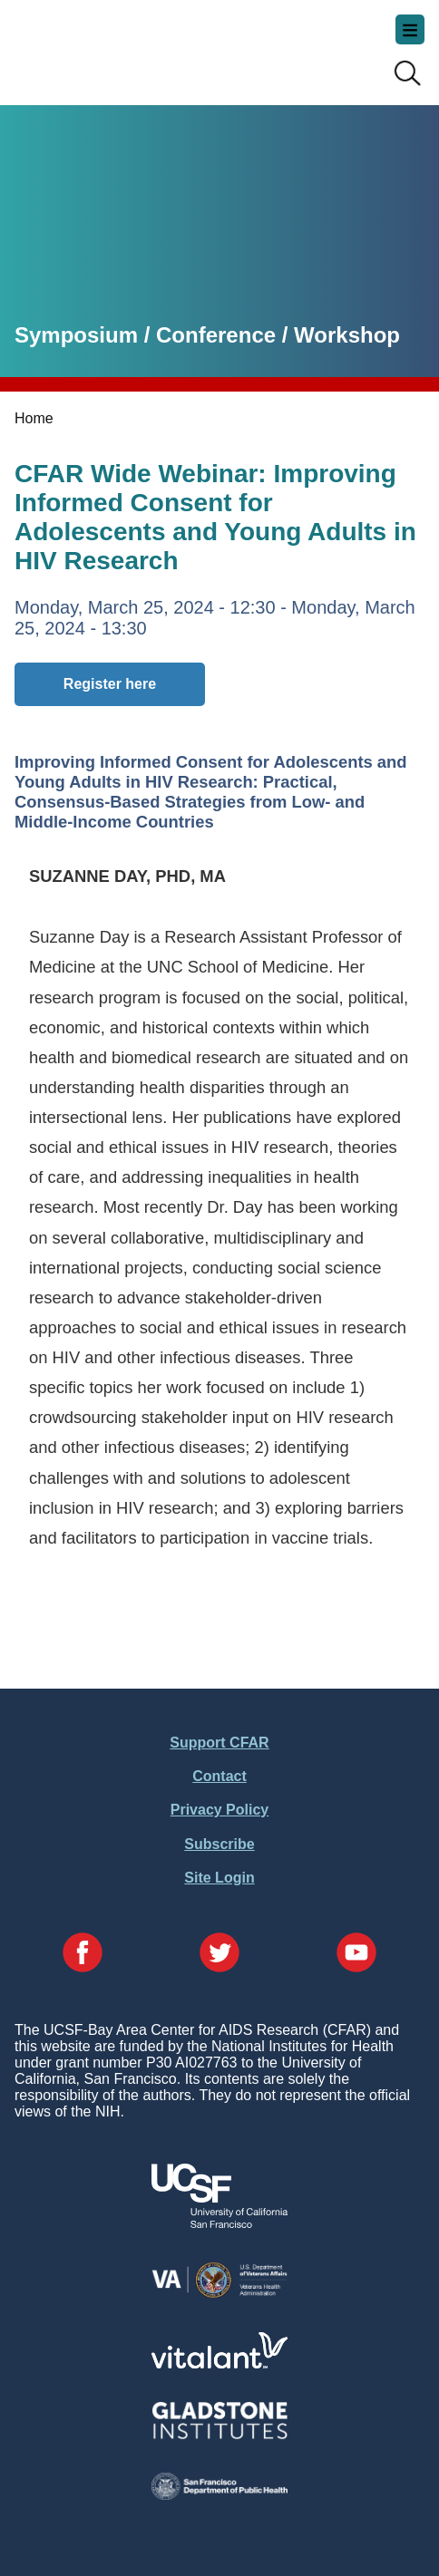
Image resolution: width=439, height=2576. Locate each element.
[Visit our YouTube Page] (356, 1954)
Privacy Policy (220, 1809)
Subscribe (219, 1844)
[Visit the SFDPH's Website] (219, 2495)
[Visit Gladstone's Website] (219, 2435)
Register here (109, 684)
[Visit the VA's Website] (219, 2294)
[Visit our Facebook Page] (82, 1954)
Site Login (219, 1877)
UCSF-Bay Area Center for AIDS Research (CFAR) (105, 45)
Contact (219, 1776)
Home (34, 418)
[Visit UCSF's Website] (219, 2223)
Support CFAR (219, 1742)
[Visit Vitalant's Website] (219, 2363)
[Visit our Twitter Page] (219, 1954)
